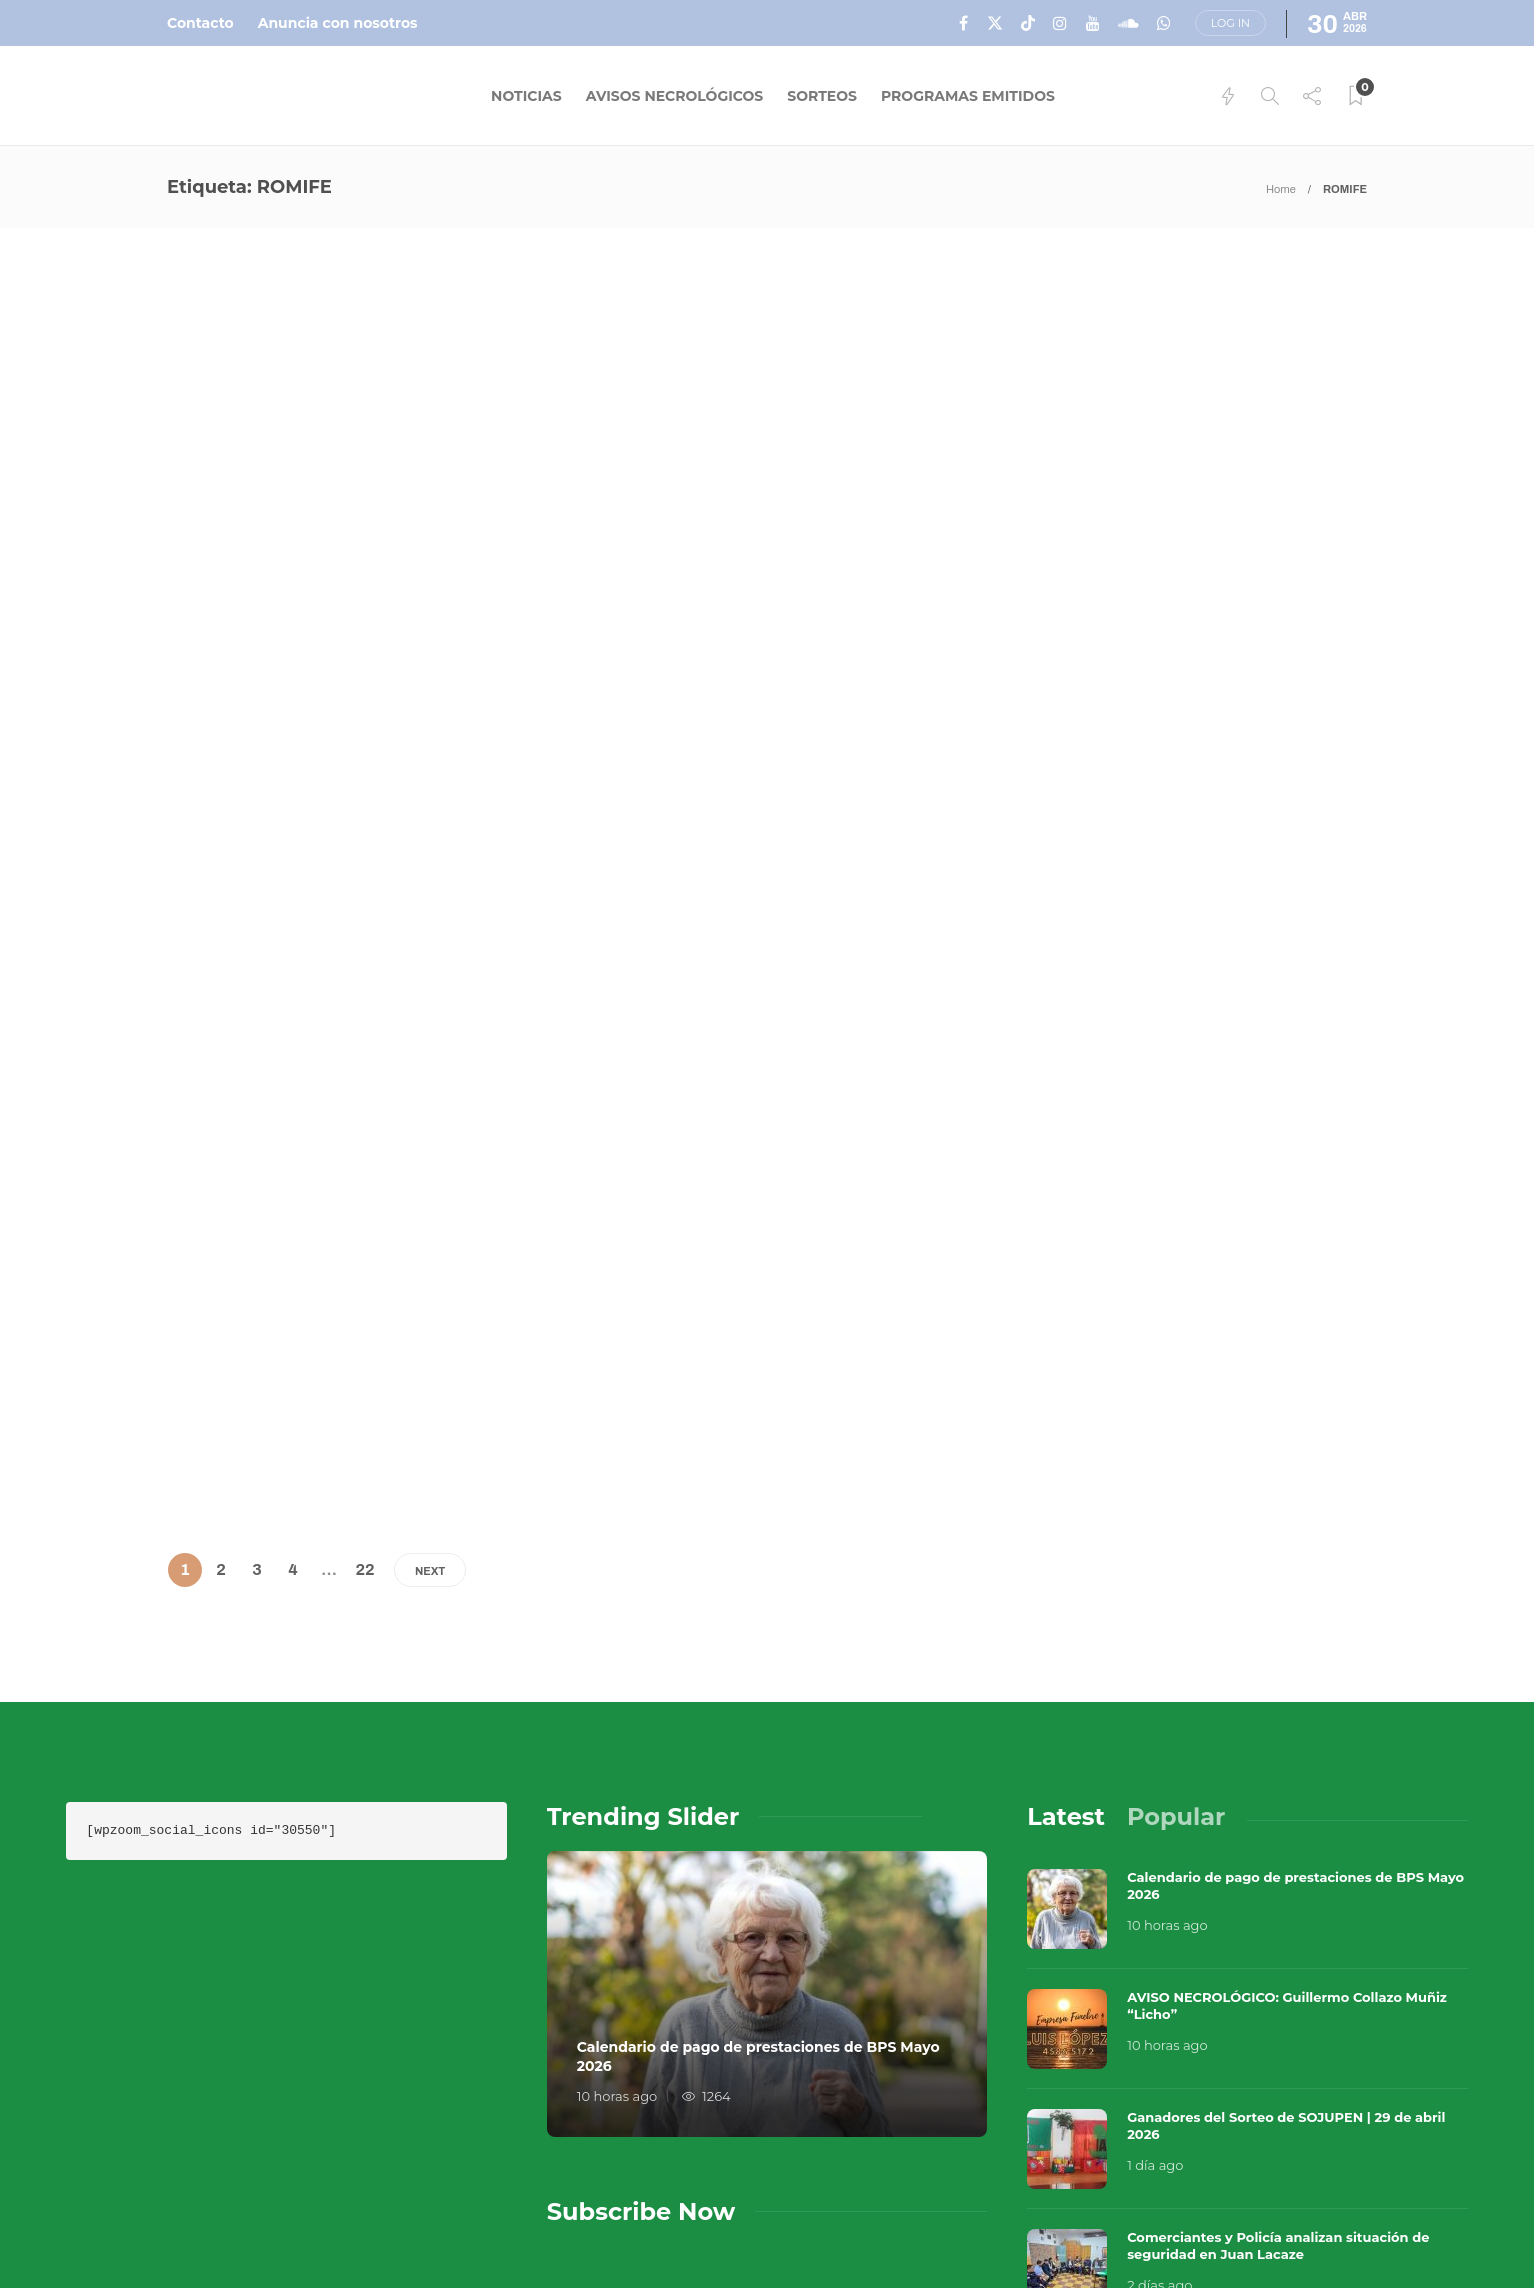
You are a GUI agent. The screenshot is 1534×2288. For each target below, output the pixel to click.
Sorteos (822, 96)
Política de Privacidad (1007, 2228)
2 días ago (1159, 1953)
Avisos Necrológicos (675, 96)
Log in (1230, 23)
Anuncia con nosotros (338, 23)
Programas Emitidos (968, 96)
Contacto (200, 23)
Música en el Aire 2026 (1245, 2158)
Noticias (526, 96)
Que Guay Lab (1425, 2158)
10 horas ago (617, 1764)
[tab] (1066, 1483)
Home (1281, 189)
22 (364, 1236)
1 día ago (1155, 1833)
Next (430, 1238)
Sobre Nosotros (980, 2188)
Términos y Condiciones (1279, 2188)
